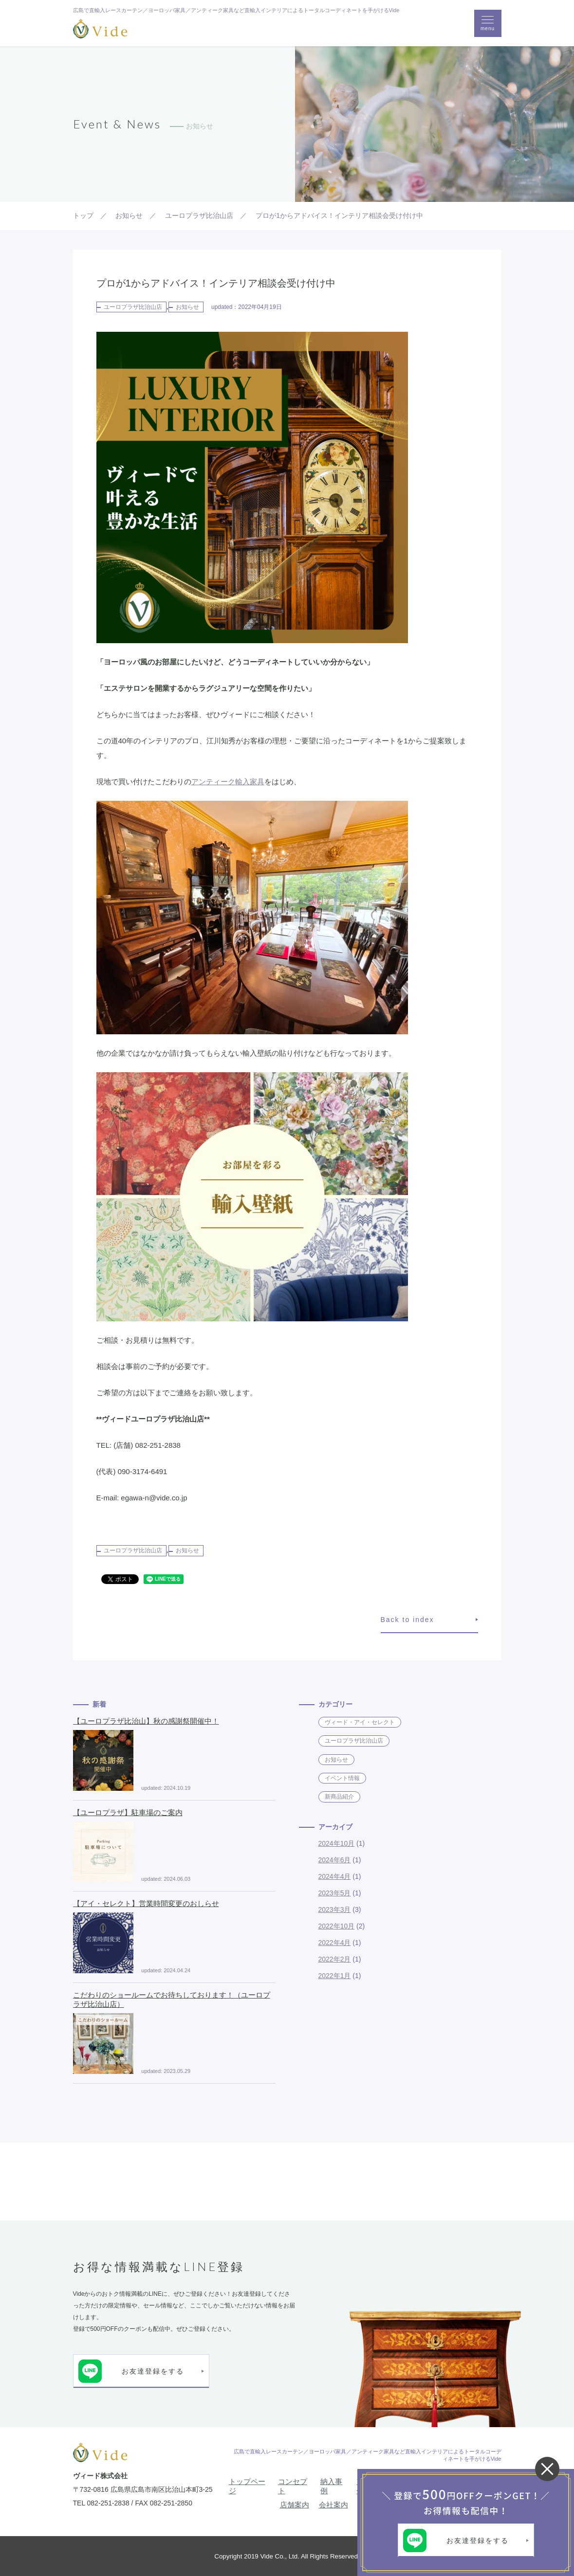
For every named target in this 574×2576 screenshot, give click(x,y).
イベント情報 (342, 1778)
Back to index (407, 1619)
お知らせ (187, 307)
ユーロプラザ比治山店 (133, 307)
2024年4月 (334, 1876)
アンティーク (213, 781)
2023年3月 (334, 1909)
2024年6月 (334, 1860)
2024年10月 (336, 1843)
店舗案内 (294, 2505)
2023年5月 (334, 1893)
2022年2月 (334, 1959)
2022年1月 (334, 1976)
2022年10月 (336, 1926)
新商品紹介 (339, 1796)
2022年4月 (334, 1942)
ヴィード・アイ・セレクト (360, 1722)
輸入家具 (249, 781)
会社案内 (333, 2505)
